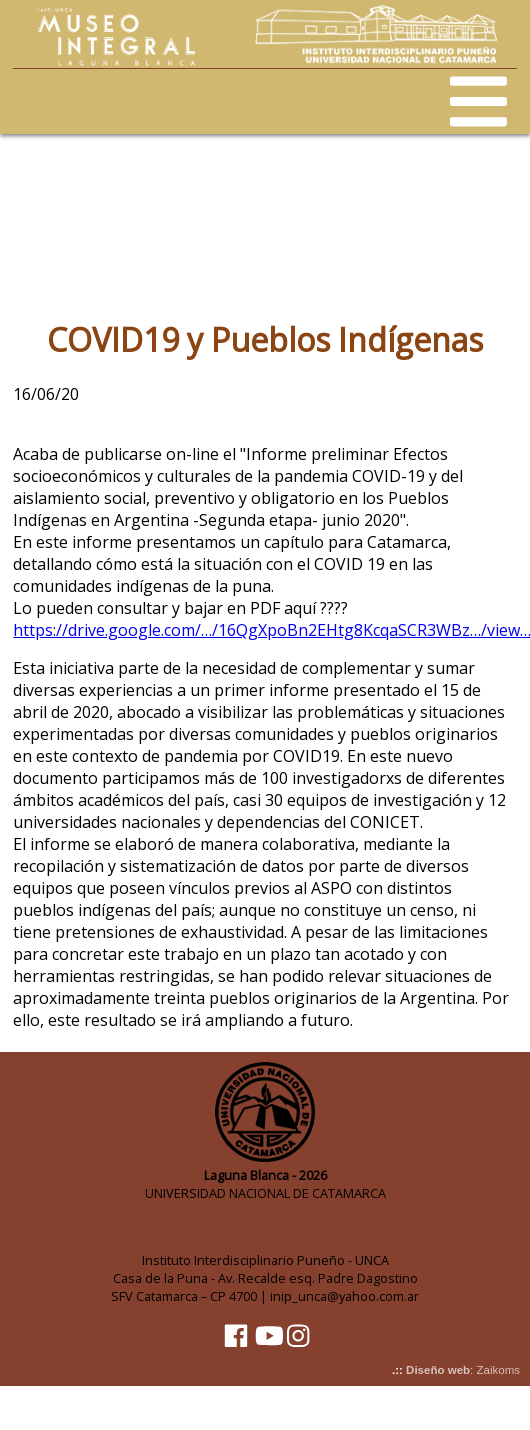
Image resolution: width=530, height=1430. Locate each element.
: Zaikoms (463, 1370)
